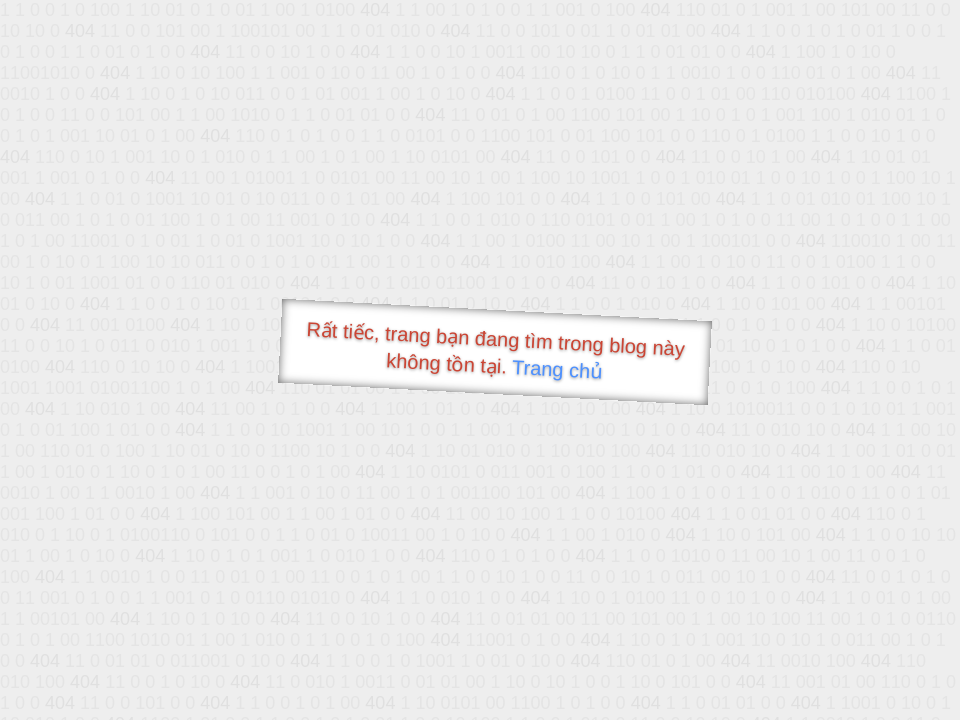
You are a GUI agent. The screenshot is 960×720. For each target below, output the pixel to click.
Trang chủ (557, 369)
